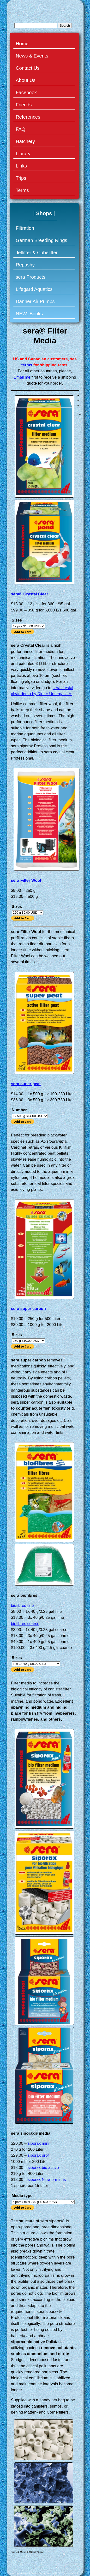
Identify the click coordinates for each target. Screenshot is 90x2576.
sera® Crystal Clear (29, 594)
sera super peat (26, 1084)
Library (23, 153)
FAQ (20, 129)
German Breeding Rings (41, 240)
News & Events (32, 55)
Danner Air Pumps (35, 301)
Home (22, 43)
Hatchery (25, 141)
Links (21, 165)
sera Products (30, 277)
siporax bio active (43, 2167)
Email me (22, 377)
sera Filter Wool (26, 880)
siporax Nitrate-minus (47, 2179)
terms (26, 365)
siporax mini (38, 2143)
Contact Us (28, 68)
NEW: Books (29, 313)
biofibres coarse (25, 1623)
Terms (22, 190)
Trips (21, 178)
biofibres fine (22, 1605)
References (28, 117)
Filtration (25, 228)
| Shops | (44, 213)
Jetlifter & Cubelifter (37, 252)
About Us (26, 80)
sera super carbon (28, 1308)
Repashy (25, 264)
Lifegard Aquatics (34, 289)
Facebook (26, 92)
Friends (24, 104)
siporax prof (38, 2155)
